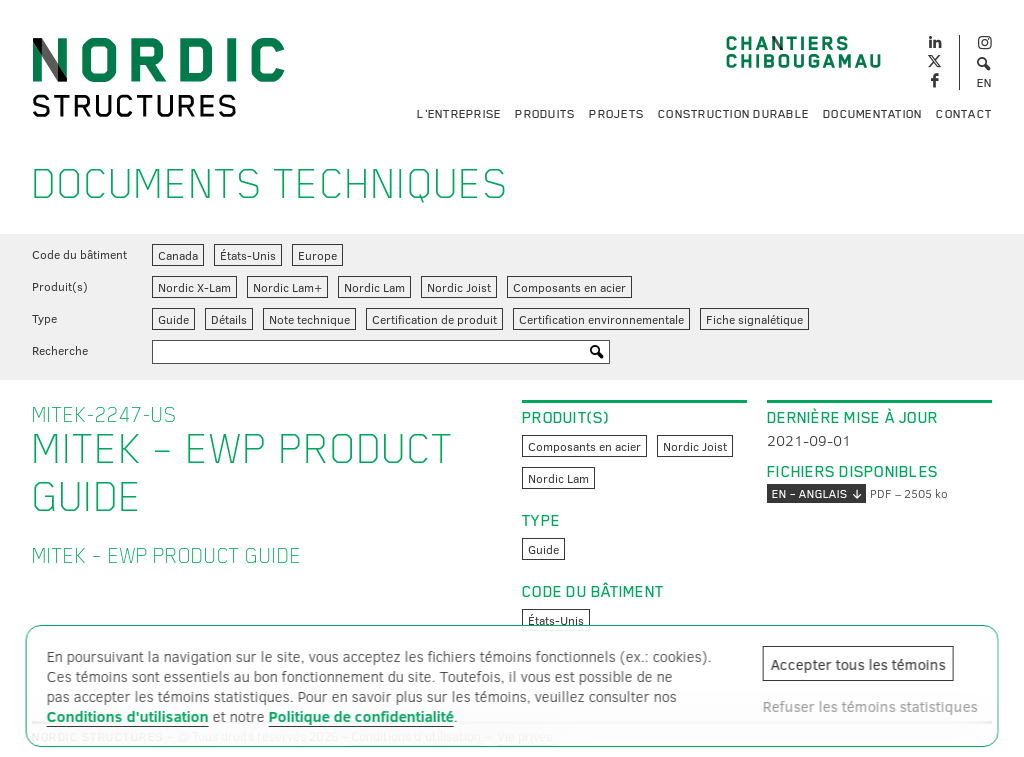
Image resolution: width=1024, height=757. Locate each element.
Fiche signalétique (754, 319)
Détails (229, 319)
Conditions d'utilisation (128, 716)
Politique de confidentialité (361, 716)
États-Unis (248, 255)
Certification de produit (434, 319)
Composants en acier (569, 287)
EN (985, 83)
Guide (173, 319)
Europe (317, 255)
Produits (545, 114)
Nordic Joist (459, 287)
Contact (964, 114)
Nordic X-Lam (194, 287)
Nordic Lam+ (287, 287)
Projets (616, 114)
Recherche (60, 350)
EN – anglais (816, 493)
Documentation (872, 114)
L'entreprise (459, 114)
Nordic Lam (374, 287)
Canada (178, 255)
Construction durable (733, 114)
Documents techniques (270, 184)
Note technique (309, 319)
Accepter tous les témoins (857, 664)
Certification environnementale (601, 319)
